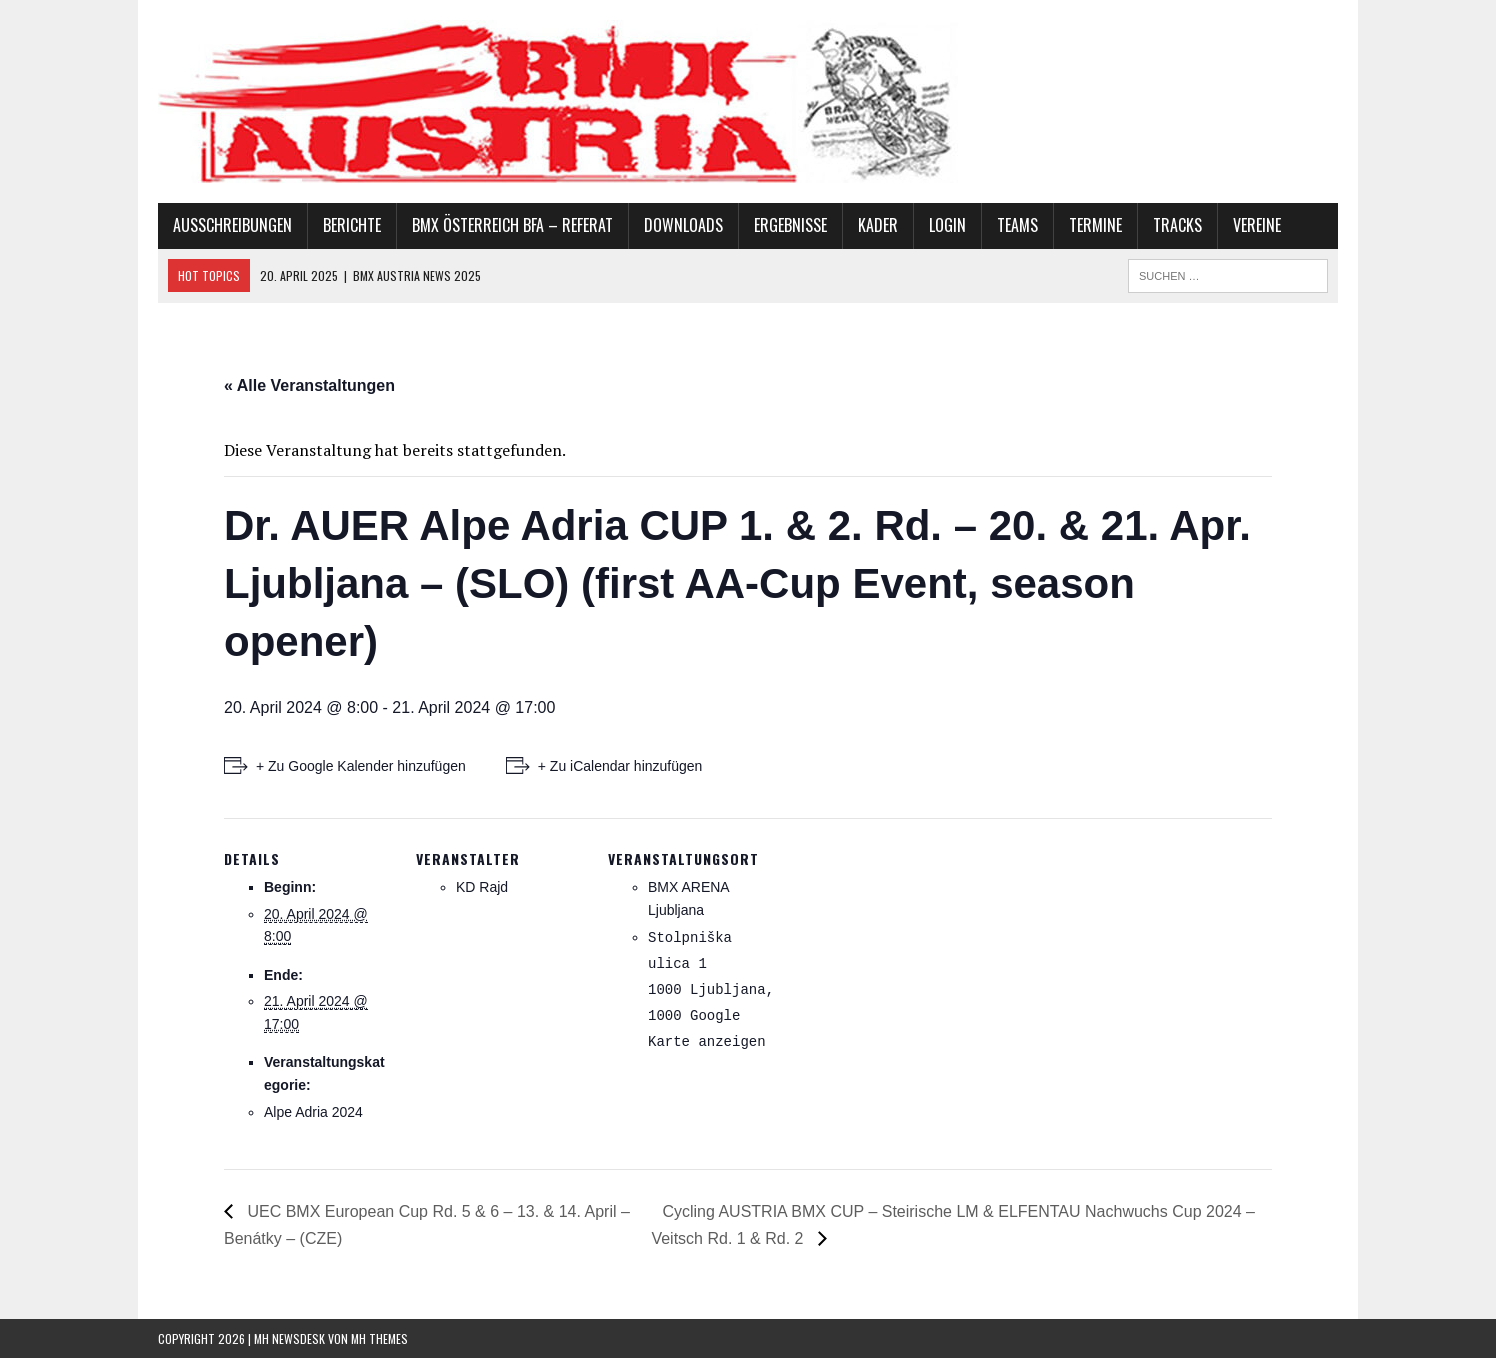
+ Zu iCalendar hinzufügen (620, 766)
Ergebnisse (790, 225)
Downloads (683, 225)
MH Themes (379, 1338)
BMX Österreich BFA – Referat (512, 225)
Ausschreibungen (232, 225)
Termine (1095, 225)
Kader (878, 225)
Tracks (1177, 225)
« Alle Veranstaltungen (309, 385)
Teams (1017, 225)
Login (947, 225)
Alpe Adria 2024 (313, 1112)
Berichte (352, 225)
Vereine (1257, 225)
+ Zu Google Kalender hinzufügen (361, 766)
